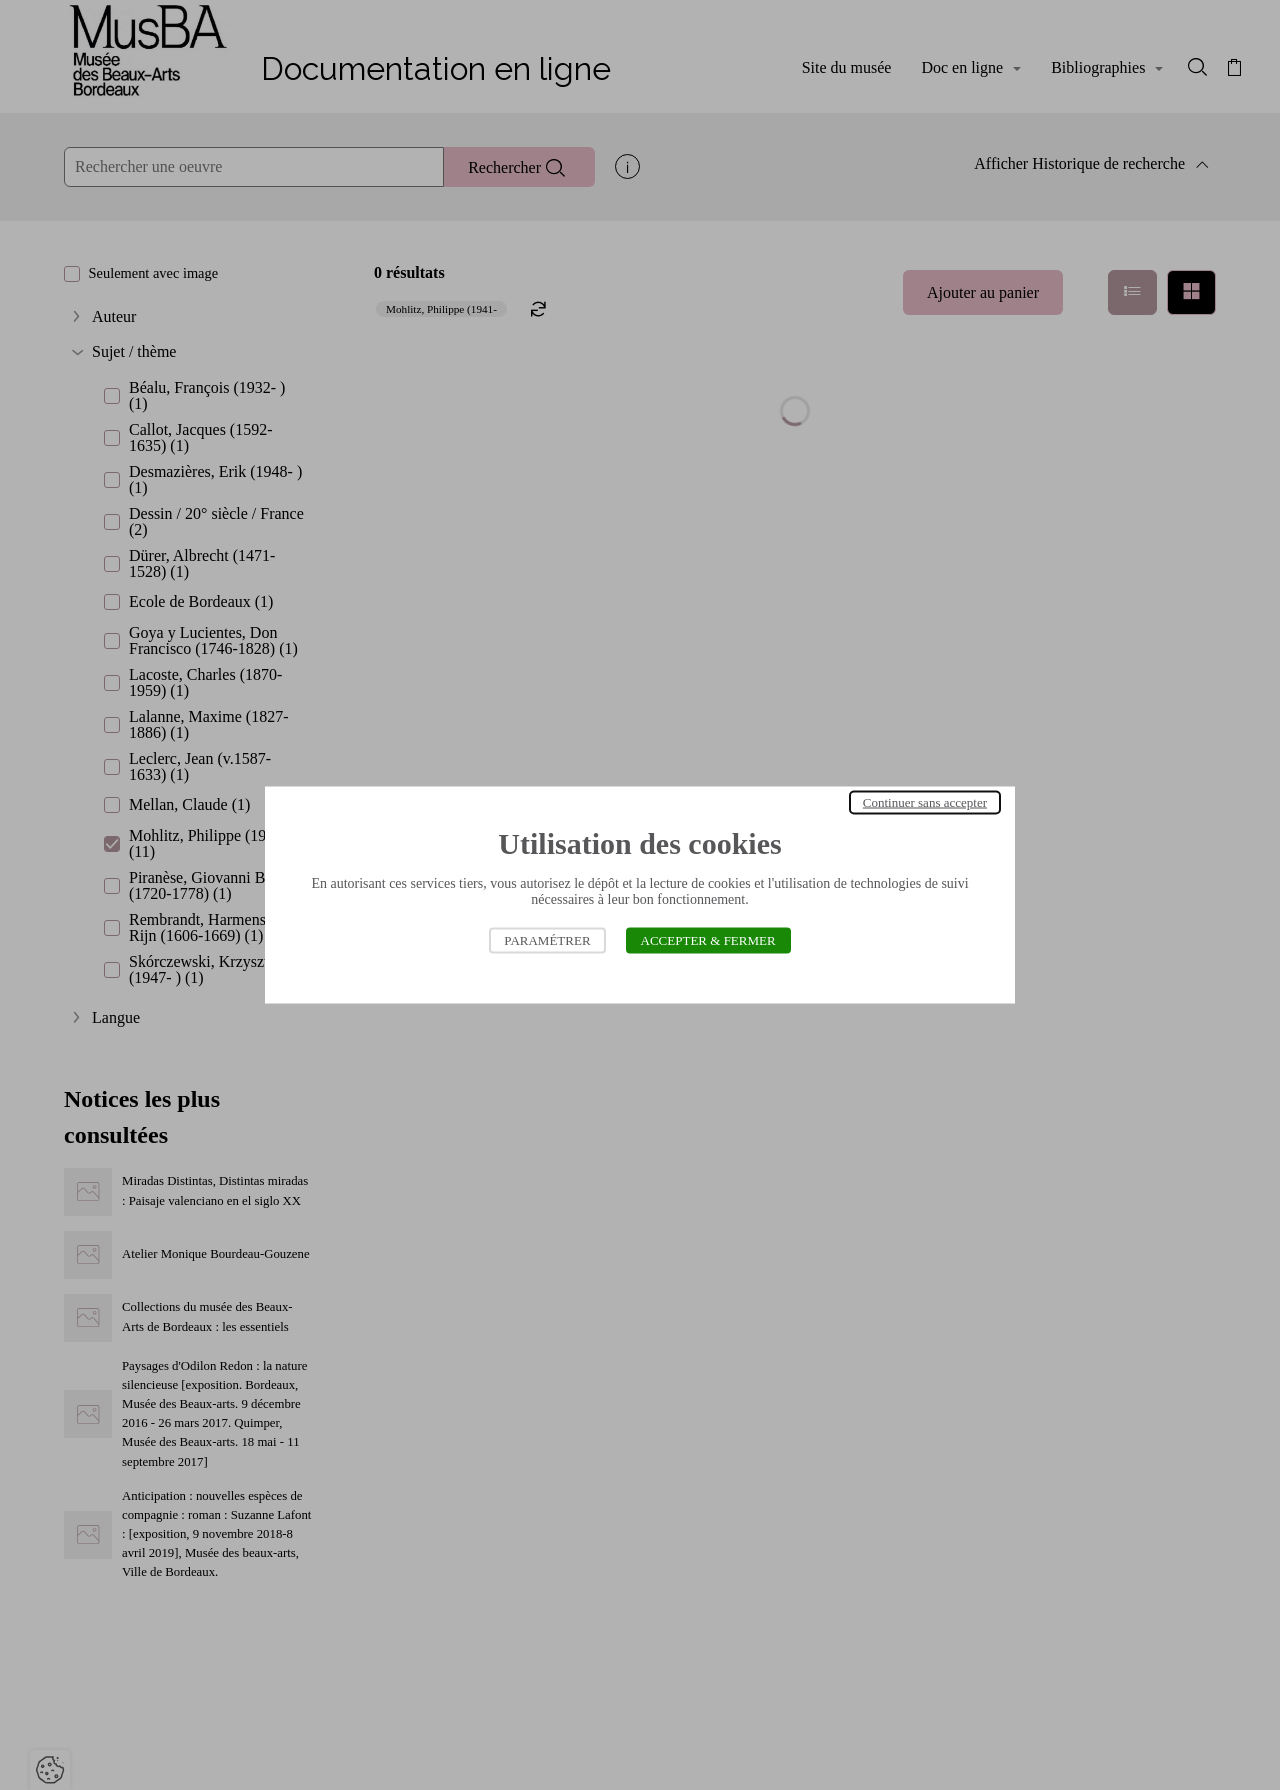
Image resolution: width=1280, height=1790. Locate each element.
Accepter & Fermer (708, 940)
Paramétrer (547, 940)
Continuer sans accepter (925, 802)
